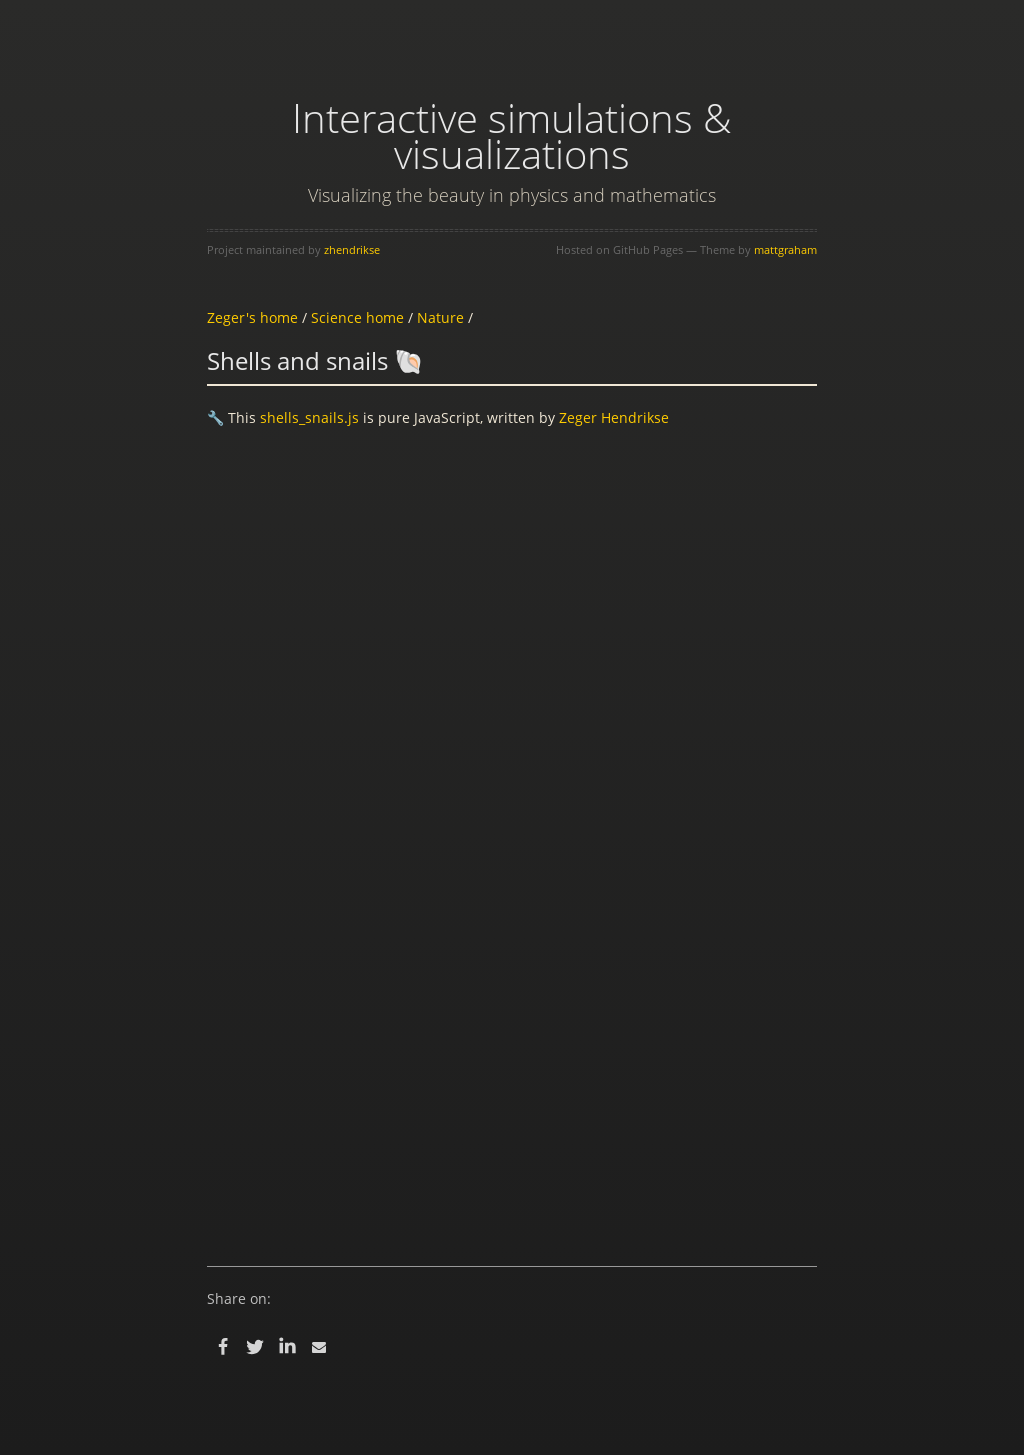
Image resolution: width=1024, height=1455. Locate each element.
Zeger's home (252, 317)
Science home (357, 317)
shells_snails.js (309, 417)
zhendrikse (352, 249)
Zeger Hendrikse (614, 417)
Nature (440, 317)
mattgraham (785, 249)
